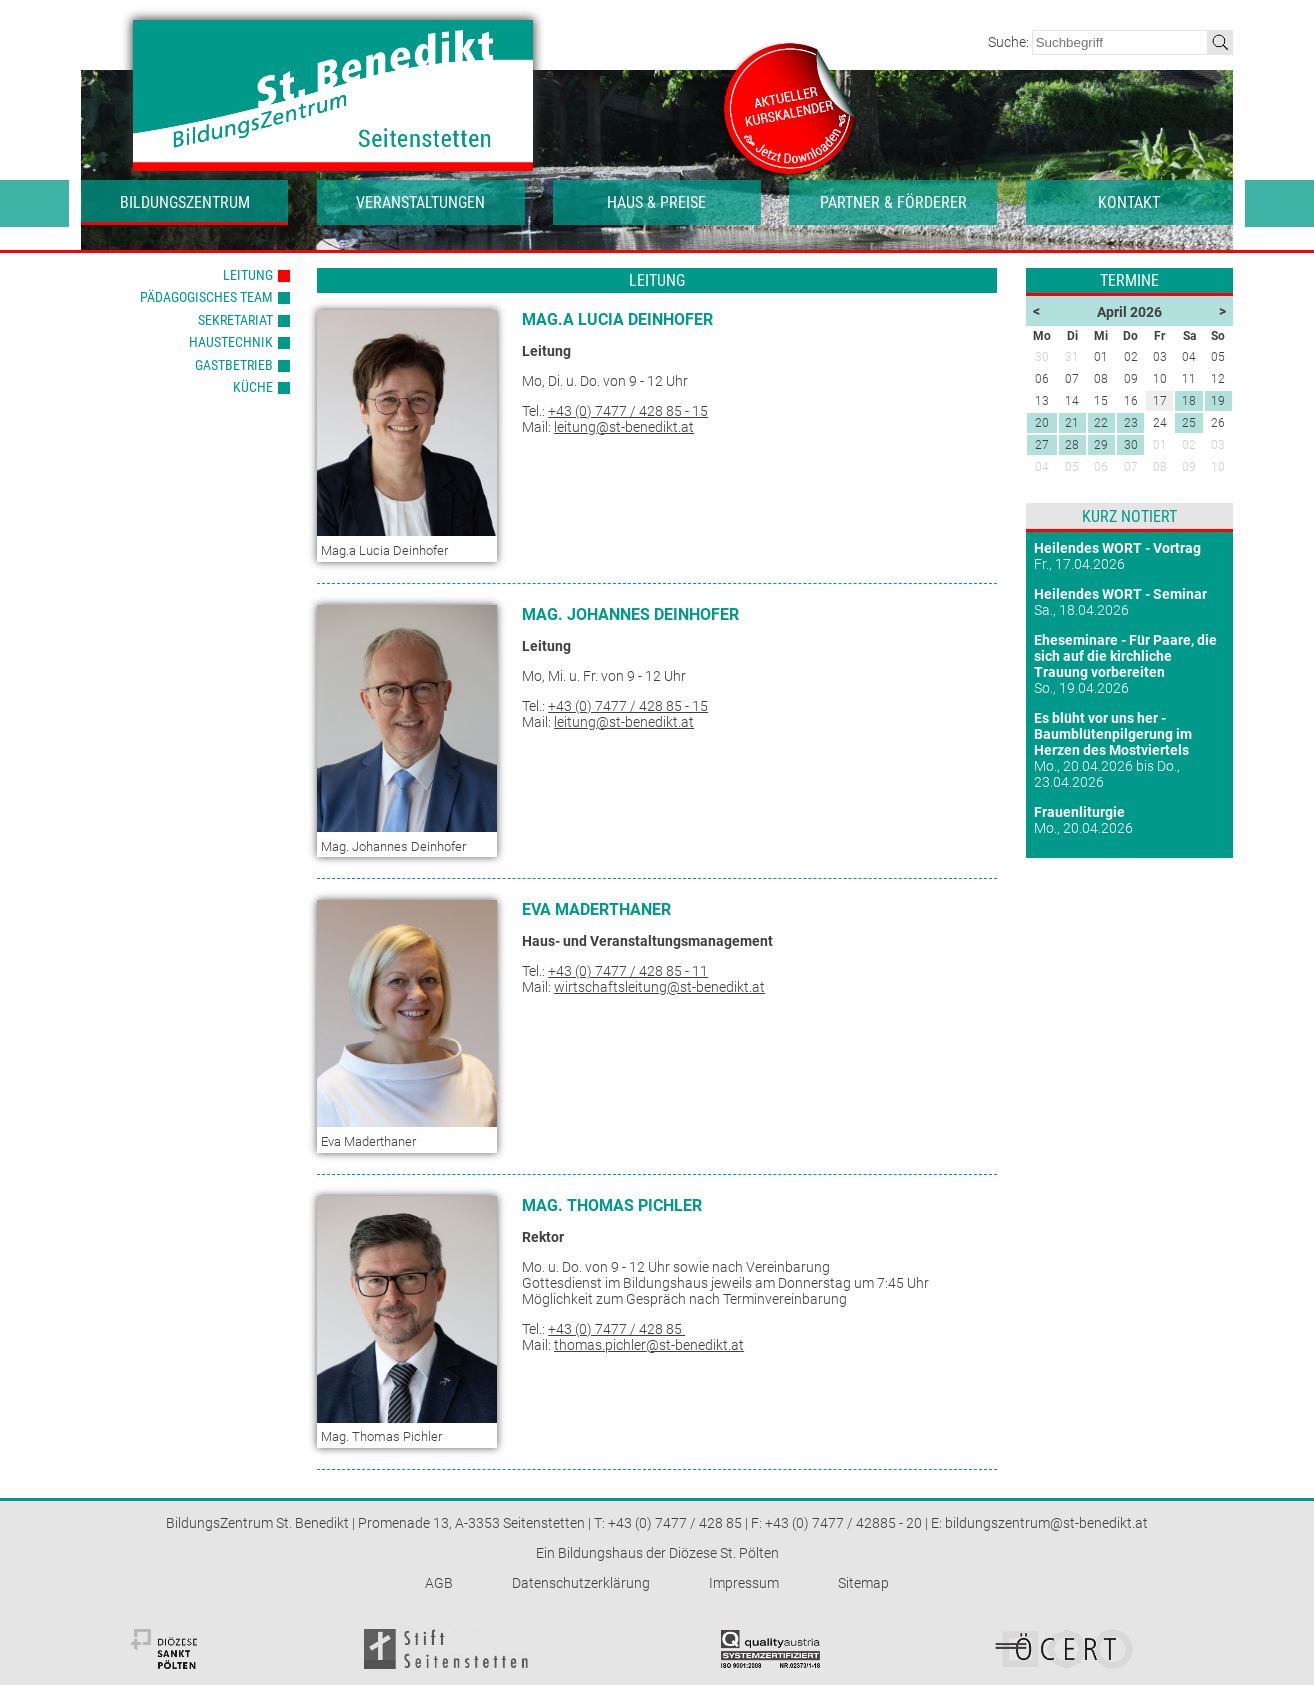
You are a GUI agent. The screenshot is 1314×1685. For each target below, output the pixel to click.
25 (1189, 423)
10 (1218, 467)
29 (1101, 445)
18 (1189, 401)
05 (1072, 467)
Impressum (744, 1583)
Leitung (248, 275)
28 (1072, 445)
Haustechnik (231, 342)
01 (1160, 445)
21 (1072, 423)
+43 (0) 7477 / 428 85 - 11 (628, 971)
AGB (439, 1583)
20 (1042, 423)
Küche (253, 387)
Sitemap (863, 1583)
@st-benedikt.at (695, 1345)
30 (1131, 445)
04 (1042, 467)
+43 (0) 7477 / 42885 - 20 (843, 1523)
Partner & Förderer (893, 202)
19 (1218, 401)
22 (1101, 423)
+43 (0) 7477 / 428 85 (616, 1329)
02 (1189, 445)
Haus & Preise (656, 202)
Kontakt (1129, 202)
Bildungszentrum (185, 202)
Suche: (1010, 42)
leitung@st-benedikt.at (624, 427)
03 (1218, 445)
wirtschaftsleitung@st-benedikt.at (659, 987)
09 (1189, 467)
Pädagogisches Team (206, 297)
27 (1042, 445)
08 (1160, 467)
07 (1131, 467)
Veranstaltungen (420, 202)
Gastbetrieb (234, 365)
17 (1160, 401)
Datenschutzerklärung (581, 1583)
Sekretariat (235, 320)
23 (1131, 423)
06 (1101, 467)
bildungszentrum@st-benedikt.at (1046, 1523)
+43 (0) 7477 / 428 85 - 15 (628, 411)
